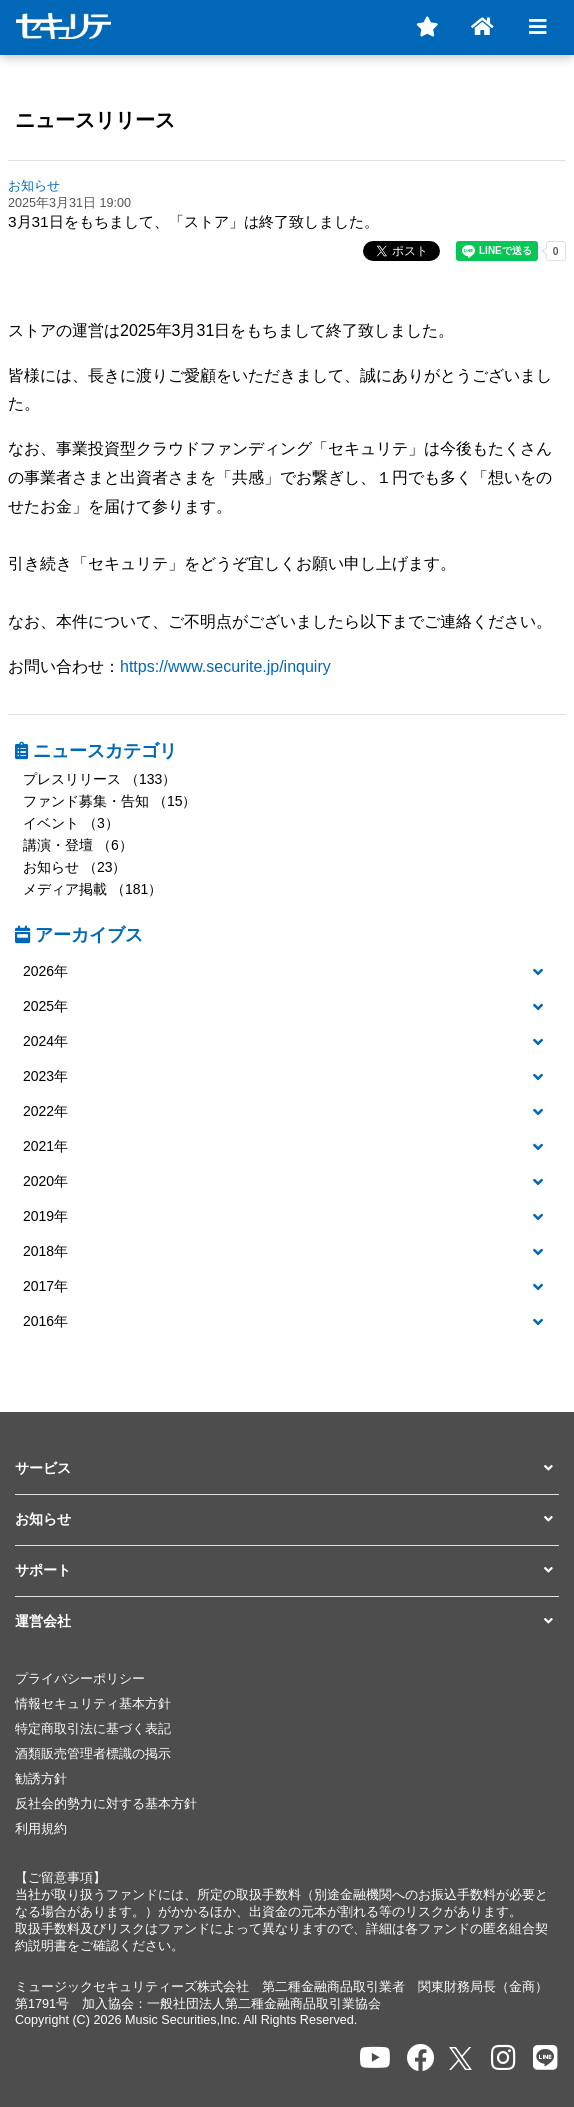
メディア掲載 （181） (92, 889)
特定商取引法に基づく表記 (93, 1729)
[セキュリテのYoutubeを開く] (375, 2058)
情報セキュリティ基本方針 (93, 1704)
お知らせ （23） (74, 867)
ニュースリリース (95, 120)
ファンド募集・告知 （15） (109, 801)
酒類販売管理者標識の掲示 (93, 1754)
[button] (287, 972)
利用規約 (41, 1829)
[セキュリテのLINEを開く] (545, 2058)
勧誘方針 (41, 1779)
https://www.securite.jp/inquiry (225, 666)
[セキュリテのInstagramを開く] (503, 2058)
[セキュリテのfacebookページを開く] (421, 2058)
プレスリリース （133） (99, 779)
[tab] (287, 972)
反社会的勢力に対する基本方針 (106, 1804)
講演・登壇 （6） (78, 845)
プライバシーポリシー (80, 1679)
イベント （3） (71, 823)
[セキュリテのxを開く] (462, 2058)
